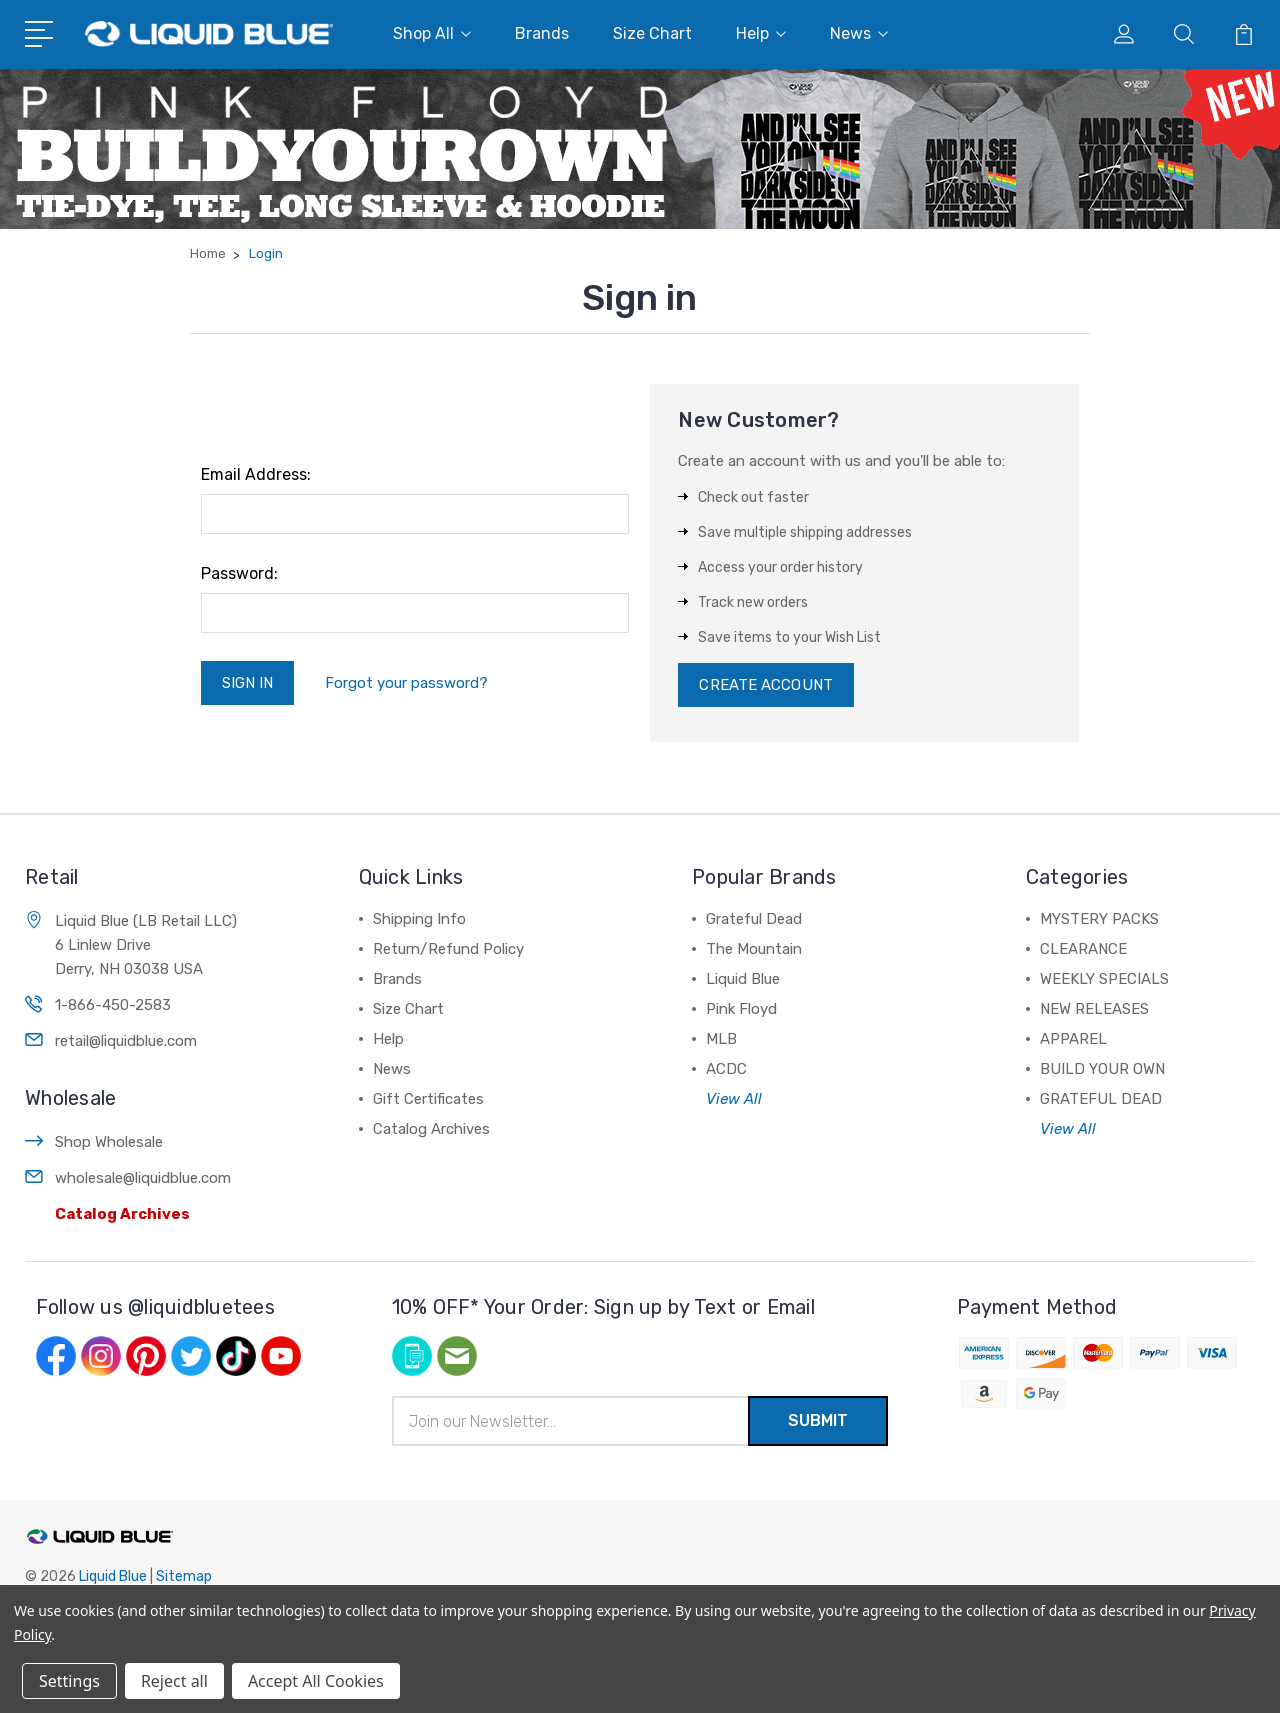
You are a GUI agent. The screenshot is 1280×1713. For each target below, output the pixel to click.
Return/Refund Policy (448, 949)
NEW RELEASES (1094, 1009)
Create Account (765, 685)
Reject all (174, 1681)
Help (761, 33)
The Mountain (754, 949)
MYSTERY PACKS (1099, 919)
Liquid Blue (743, 979)
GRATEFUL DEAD (1101, 1099)
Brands (542, 33)
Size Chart (652, 33)
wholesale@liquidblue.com (143, 1178)
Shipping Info (419, 919)
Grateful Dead (754, 919)
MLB (721, 1039)
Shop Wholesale (109, 1142)
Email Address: (256, 474)
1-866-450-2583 (113, 1005)
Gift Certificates (428, 1099)
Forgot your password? (406, 683)
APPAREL (1073, 1039)
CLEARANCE (1083, 949)
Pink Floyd (741, 1009)
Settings (69, 1681)
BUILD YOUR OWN (1102, 1069)
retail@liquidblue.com (126, 1041)
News (859, 33)
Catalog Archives (122, 1214)
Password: (239, 573)
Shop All (432, 33)
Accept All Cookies (316, 1681)
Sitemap (184, 1576)
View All (734, 1099)
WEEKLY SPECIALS (1104, 979)
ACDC (726, 1069)
